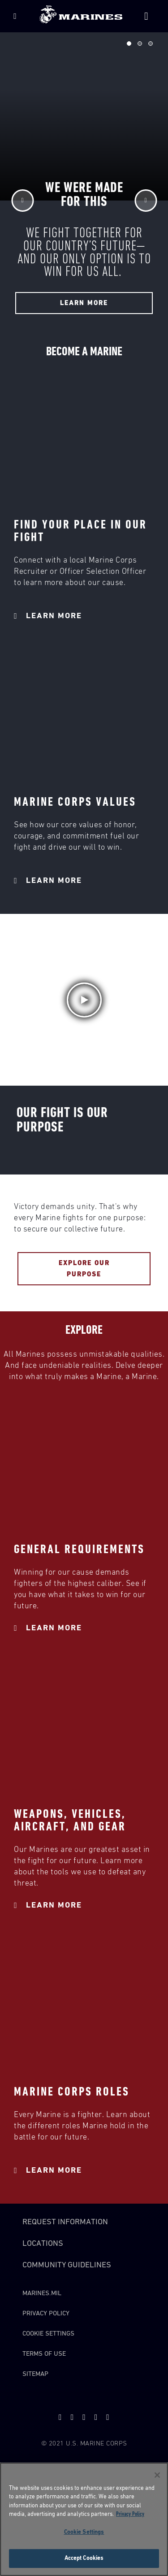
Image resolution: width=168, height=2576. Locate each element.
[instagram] (108, 2417)
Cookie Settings (48, 2333)
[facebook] (96, 2417)
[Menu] (15, 16)
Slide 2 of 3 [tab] (140, 43)
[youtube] (72, 2417)
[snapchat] (84, 2417)
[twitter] (60, 2417)
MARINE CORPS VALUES (75, 802)
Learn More (48, 616)
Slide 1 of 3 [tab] (129, 43)
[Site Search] (146, 16)
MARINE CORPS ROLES (71, 2092)
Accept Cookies (84, 2558)
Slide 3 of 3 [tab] (150, 43)
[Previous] (22, 200)
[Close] (157, 2475)
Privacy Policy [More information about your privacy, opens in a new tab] (130, 2514)
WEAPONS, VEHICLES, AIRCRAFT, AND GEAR (70, 1820)
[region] (84, 2519)
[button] (84, 999)
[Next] (145, 200)
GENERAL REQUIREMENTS (79, 1549)
